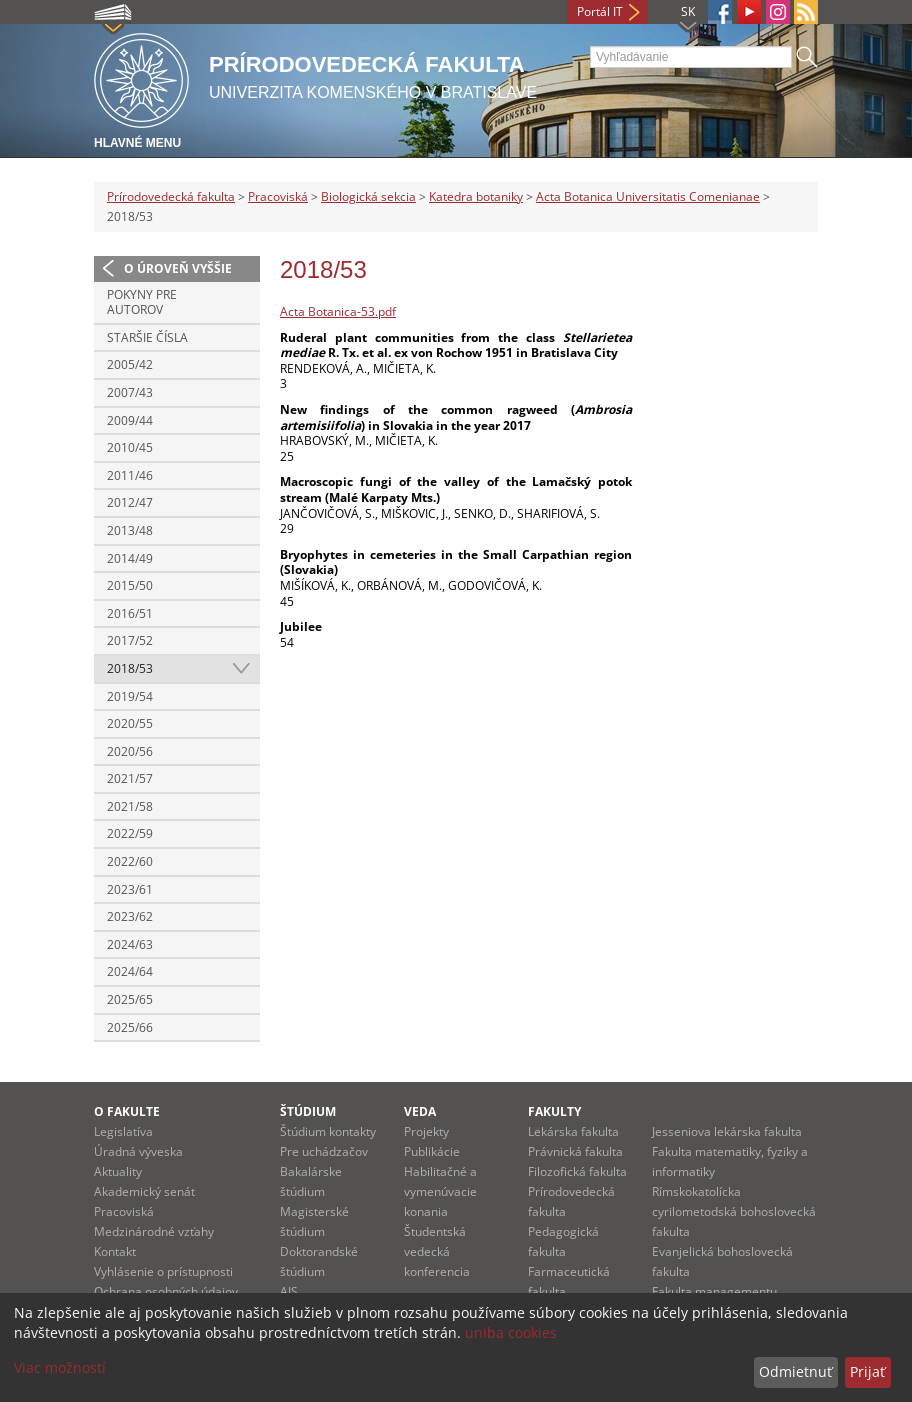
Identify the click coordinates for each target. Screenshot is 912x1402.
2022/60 (130, 861)
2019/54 (130, 696)
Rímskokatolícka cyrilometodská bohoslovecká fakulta (734, 1211)
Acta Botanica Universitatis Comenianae (648, 196)
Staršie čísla (147, 337)
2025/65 (130, 999)
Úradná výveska (138, 1151)
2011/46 (130, 475)
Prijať (867, 1371)
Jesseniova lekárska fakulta (727, 1131)
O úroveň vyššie (178, 268)
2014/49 (130, 558)
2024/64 (130, 971)
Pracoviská (278, 196)
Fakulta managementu (714, 1291)
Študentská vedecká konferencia (437, 1251)
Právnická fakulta (575, 1151)
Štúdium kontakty (328, 1131)
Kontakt (115, 1251)
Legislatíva (123, 1131)
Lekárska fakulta (573, 1131)
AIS (289, 1291)
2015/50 (130, 585)
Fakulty (554, 1111)
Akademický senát (144, 1191)
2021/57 (130, 778)
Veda (420, 1111)
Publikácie (432, 1151)
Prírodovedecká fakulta (171, 196)
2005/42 (130, 364)
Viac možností (60, 1367)
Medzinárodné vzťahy (154, 1231)
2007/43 (130, 392)
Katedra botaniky (476, 196)
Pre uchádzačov (324, 1151)
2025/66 (130, 1027)
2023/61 (130, 889)
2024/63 (130, 944)
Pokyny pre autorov (142, 302)
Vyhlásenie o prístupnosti (163, 1271)
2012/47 (130, 502)
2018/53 (130, 668)
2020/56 (130, 751)
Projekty (426, 1131)
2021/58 (130, 806)
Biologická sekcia (368, 196)
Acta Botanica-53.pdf (338, 311)
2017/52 (130, 640)
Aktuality (118, 1171)
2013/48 (130, 530)
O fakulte (127, 1111)
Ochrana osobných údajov (166, 1291)
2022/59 (130, 833)
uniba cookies (511, 1332)
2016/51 (130, 613)
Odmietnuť (795, 1371)
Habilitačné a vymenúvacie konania (440, 1191)
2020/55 (130, 723)
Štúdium (308, 1111)
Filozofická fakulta (577, 1171)
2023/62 (130, 916)
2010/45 (130, 447)
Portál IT (600, 11)
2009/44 (130, 420)
